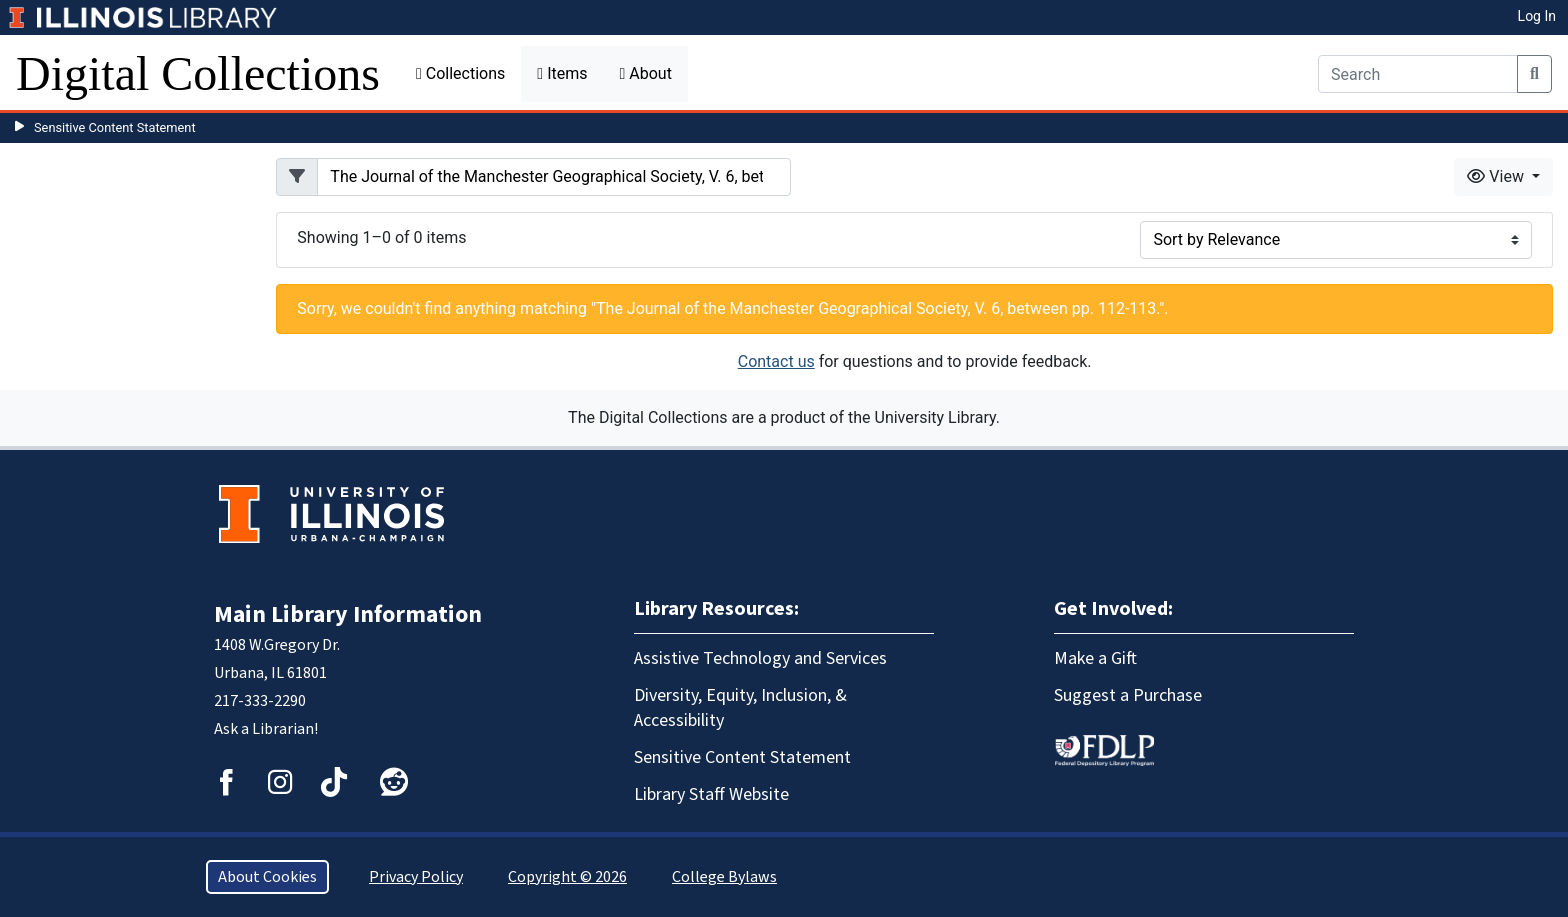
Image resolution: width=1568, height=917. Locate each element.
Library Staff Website (711, 794)
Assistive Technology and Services (760, 658)
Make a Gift (1095, 658)
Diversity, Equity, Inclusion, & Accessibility (740, 708)
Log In (1537, 16)
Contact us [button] (776, 361)
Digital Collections (198, 73)
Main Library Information (348, 614)
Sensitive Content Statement (115, 127)
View (1497, 176)
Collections (460, 73)
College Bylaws (724, 877)
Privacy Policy (416, 877)
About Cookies (267, 877)
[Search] (1418, 74)
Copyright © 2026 (567, 877)
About (645, 73)
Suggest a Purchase (1128, 695)
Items (562, 73)
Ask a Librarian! (266, 729)
